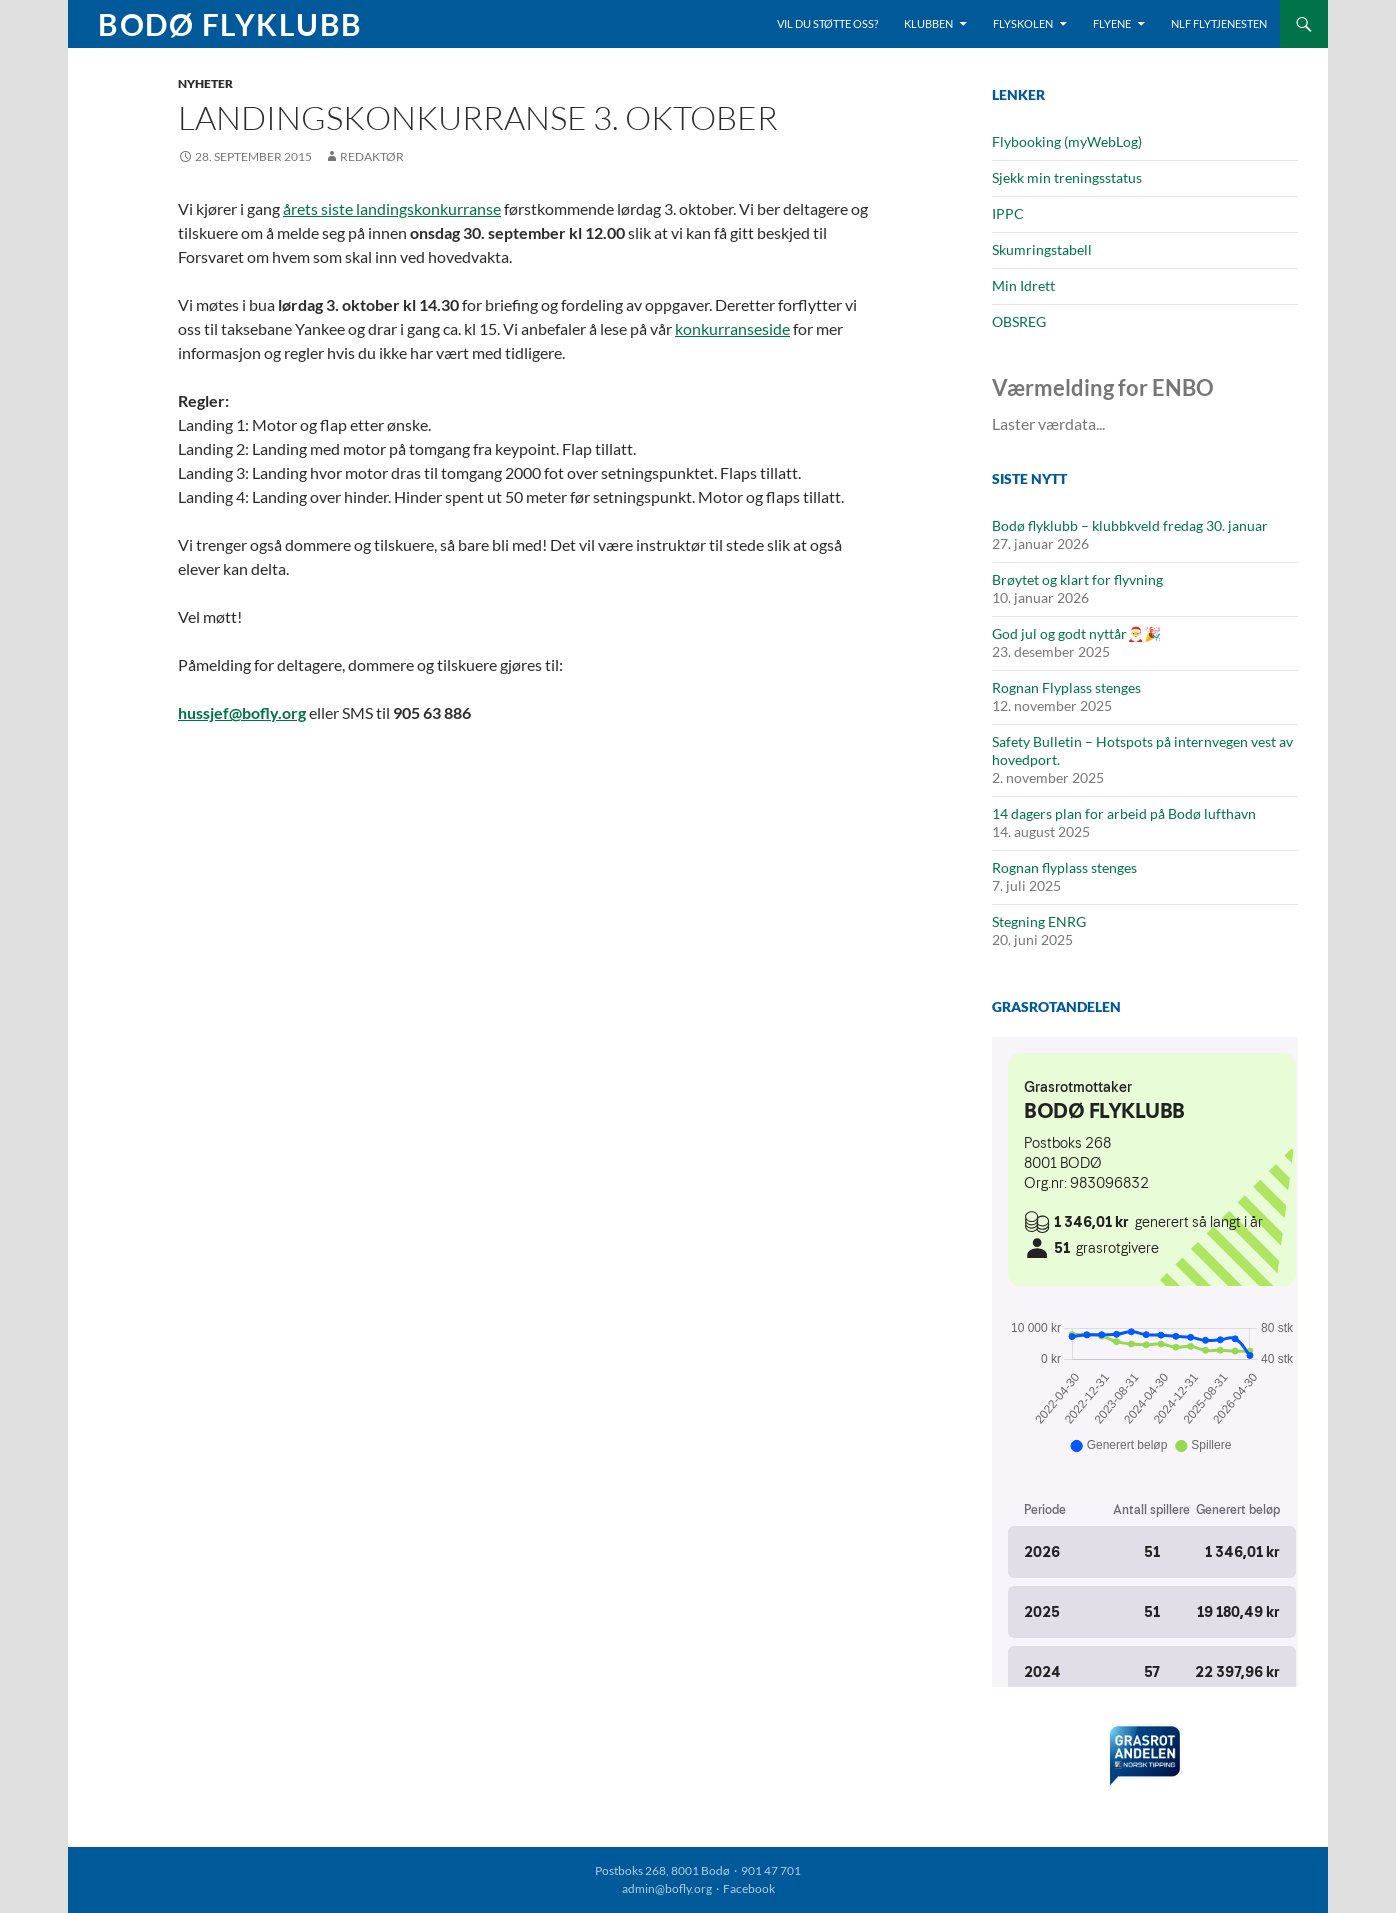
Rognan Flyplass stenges (1066, 687)
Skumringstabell (1042, 249)
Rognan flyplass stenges (1064, 867)
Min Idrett (1023, 285)
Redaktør (372, 156)
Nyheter (205, 83)
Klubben (928, 23)
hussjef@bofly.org (242, 712)
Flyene (1112, 23)
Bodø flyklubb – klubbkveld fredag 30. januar (1130, 525)
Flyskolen (1023, 23)
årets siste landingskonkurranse (392, 208)
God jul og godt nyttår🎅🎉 (1076, 633)
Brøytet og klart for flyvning (1077, 579)
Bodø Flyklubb (230, 24)
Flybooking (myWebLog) (1067, 141)
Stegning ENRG (1039, 921)
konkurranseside (732, 328)
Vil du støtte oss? (827, 23)
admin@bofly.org (667, 1888)
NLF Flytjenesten (1219, 23)
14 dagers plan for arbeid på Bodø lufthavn (1124, 813)
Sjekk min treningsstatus (1067, 177)
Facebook (749, 1888)
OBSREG (1019, 321)
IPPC (1008, 213)
